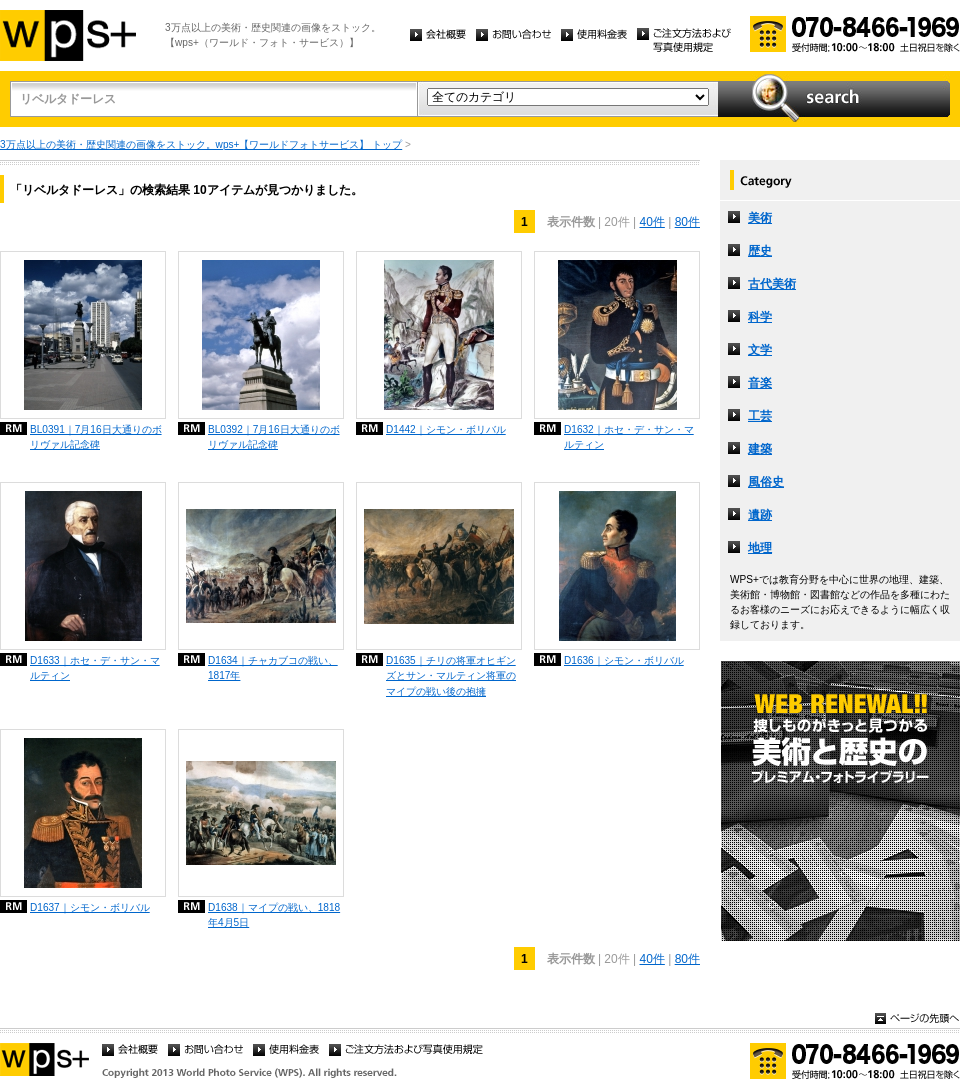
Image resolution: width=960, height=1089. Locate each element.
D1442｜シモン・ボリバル (446, 429)
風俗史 (766, 482)
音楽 (760, 383)
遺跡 (760, 515)
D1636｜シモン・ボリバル (624, 660)
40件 (651, 222)
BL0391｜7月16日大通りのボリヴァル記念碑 (96, 437)
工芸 (760, 416)
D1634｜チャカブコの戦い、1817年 (273, 668)
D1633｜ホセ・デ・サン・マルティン (95, 668)
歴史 (760, 251)
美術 (760, 218)
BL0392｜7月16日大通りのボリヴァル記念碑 (274, 437)
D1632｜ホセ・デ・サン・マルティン (629, 437)
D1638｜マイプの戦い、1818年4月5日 (274, 915)
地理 (760, 548)
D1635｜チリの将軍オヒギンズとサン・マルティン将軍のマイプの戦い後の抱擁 (451, 675)
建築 (760, 449)
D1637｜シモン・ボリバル (90, 907)
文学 (760, 350)
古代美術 (772, 284)
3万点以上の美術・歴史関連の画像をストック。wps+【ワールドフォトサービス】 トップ (201, 144)
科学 (760, 317)
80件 (687, 222)
